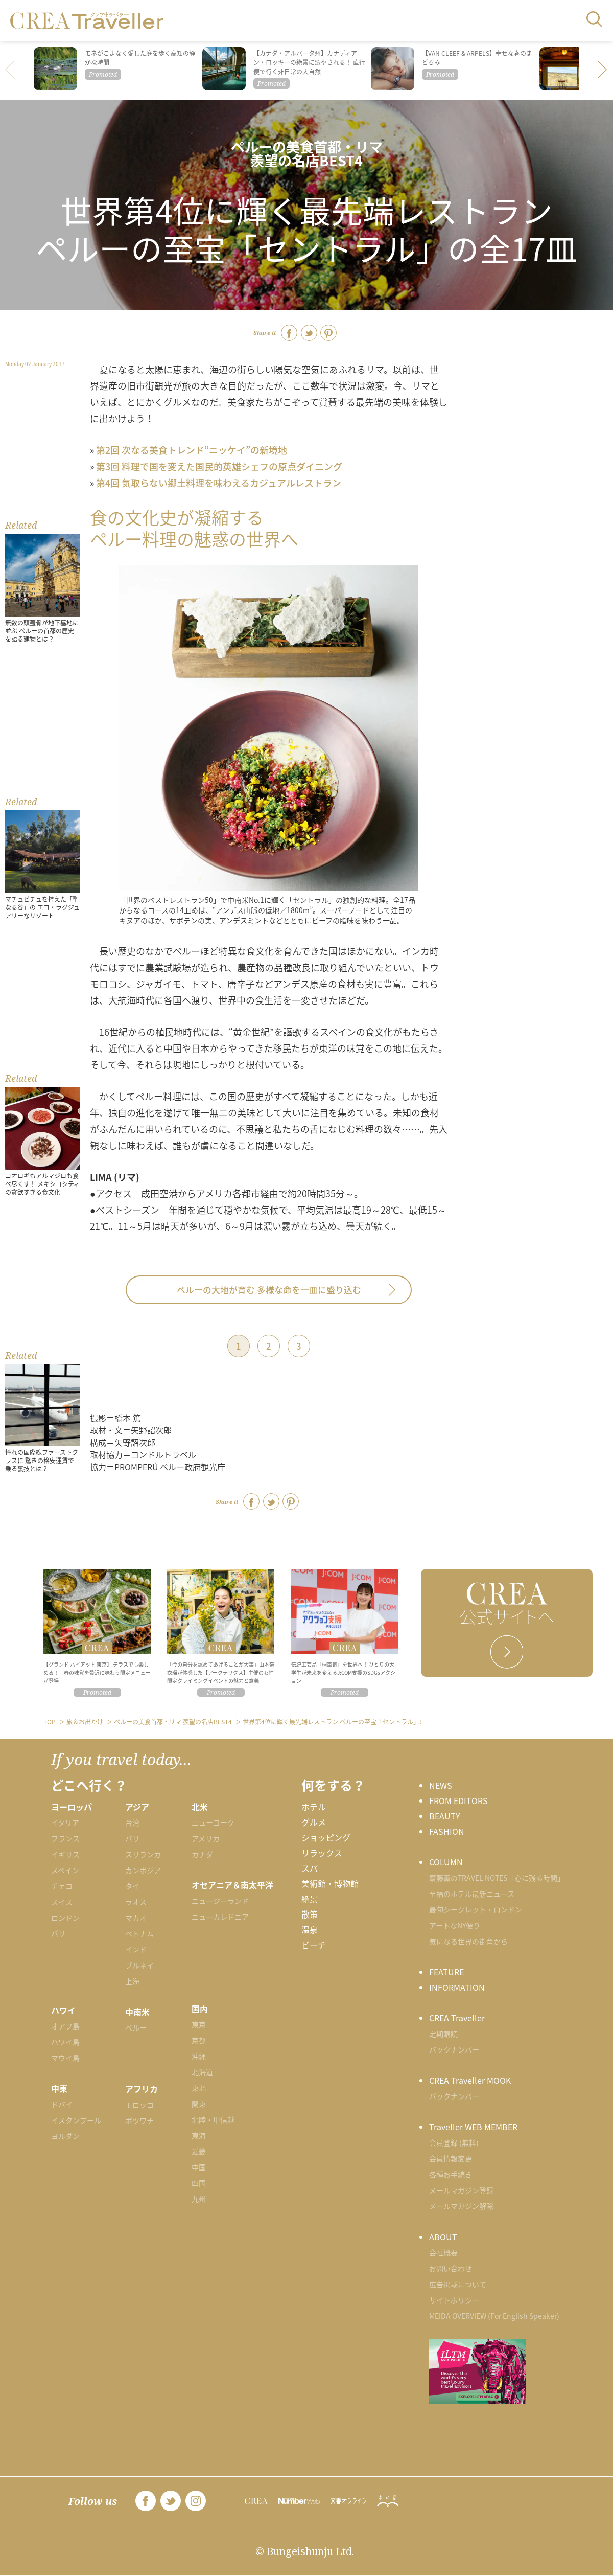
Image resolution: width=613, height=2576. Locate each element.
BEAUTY (444, 1816)
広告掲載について (457, 2284)
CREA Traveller (457, 2018)
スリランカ (143, 1854)
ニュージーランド (220, 1901)
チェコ (62, 1886)
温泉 (309, 1929)
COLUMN (446, 1862)
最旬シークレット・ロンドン (475, 1909)
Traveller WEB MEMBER (473, 2127)
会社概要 (443, 2252)
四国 (199, 2183)
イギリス (65, 1854)
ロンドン (65, 1917)
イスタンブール (76, 2120)
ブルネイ (139, 1965)
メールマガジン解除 (461, 2206)
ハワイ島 (65, 2042)
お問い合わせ (450, 2268)
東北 (199, 2088)
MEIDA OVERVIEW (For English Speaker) (494, 2316)
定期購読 (443, 2033)
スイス (62, 1902)
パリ (58, 1933)
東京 (199, 2024)
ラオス (136, 1902)
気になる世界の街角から (468, 1941)
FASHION (446, 1831)
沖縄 (199, 2056)
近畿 (199, 2151)
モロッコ (139, 2105)
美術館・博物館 (330, 1883)
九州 (199, 2199)
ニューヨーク (213, 1822)
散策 (309, 1914)
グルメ (313, 1822)
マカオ (136, 1917)
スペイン (65, 1870)
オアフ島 (65, 2026)
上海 (132, 1981)
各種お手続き (450, 2174)
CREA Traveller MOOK (470, 2080)
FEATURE (446, 1972)
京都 (199, 2040)
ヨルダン (65, 2136)
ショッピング (325, 1837)
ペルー (136, 2027)
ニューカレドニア (220, 1916)
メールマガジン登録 (461, 2190)
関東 (199, 2104)
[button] (603, 70)
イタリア (65, 1822)
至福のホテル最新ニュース (471, 1893)
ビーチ (313, 1945)
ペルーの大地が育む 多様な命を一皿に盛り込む (269, 1290)
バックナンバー (454, 2049)
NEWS (440, 1785)
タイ (132, 1886)
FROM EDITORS (458, 1800)
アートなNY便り (454, 1925)
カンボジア (143, 1870)
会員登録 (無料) (454, 2142)
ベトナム (139, 1933)
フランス (65, 1838)
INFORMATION (457, 1987)
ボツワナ (139, 2120)
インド (136, 1949)
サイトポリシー (454, 2300)
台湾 (132, 1822)
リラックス (321, 1852)
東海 (199, 2135)
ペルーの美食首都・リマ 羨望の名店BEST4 (307, 153)
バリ (132, 1838)
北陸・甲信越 (213, 2119)
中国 (199, 2167)
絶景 (309, 1899)
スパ (309, 1868)
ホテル (313, 1806)
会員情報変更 (450, 2158)
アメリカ (206, 1838)
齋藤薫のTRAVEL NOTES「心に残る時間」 (496, 1878)
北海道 (202, 2072)
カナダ (202, 1854)
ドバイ (62, 2104)
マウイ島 (65, 2058)
